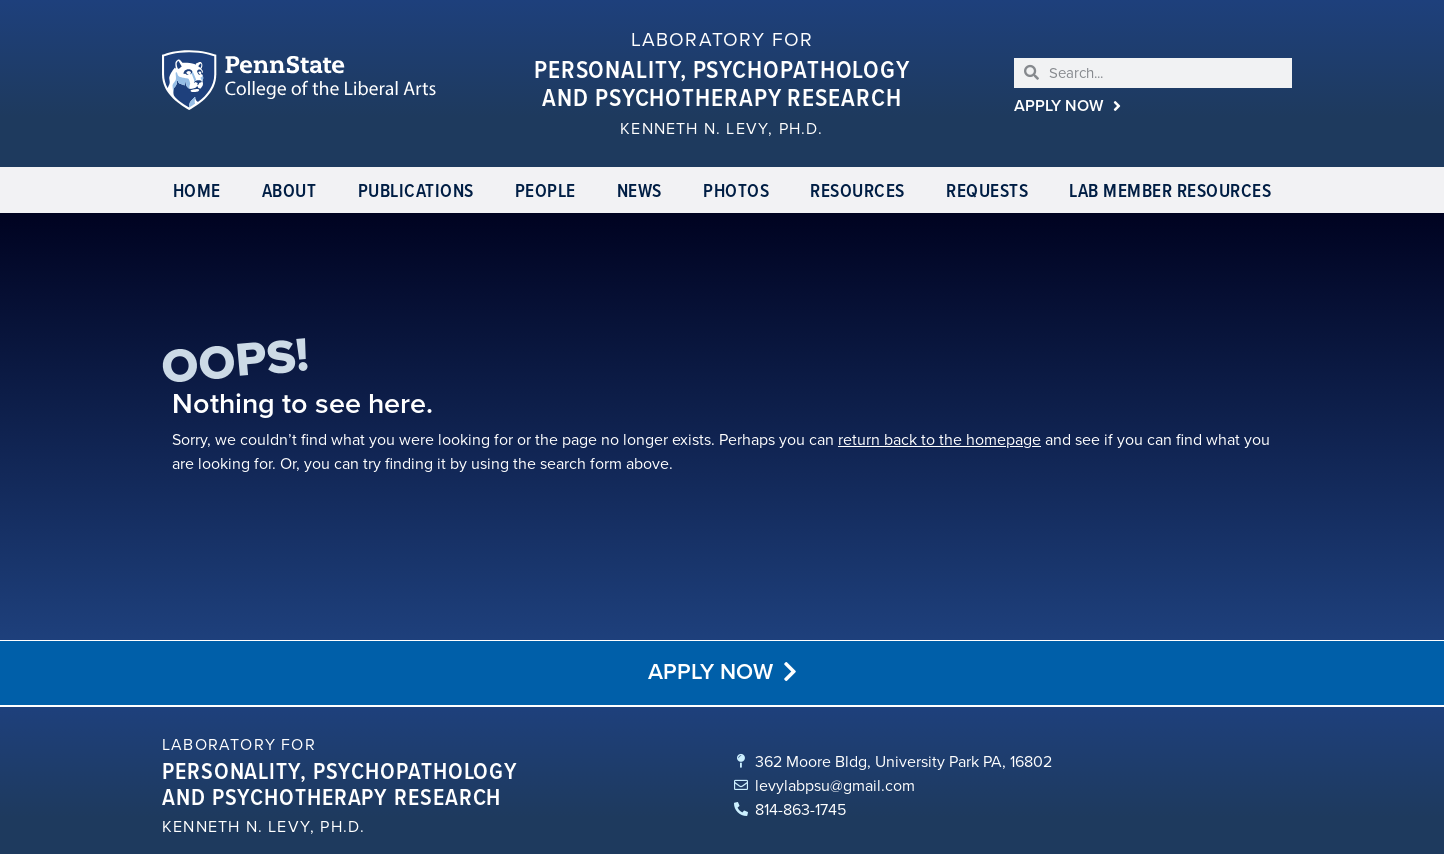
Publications (416, 190)
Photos (736, 190)
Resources (857, 190)
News (639, 190)
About (289, 190)
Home (197, 190)
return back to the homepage (920, 439)
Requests (987, 190)
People (545, 190)
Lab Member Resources (1170, 190)
